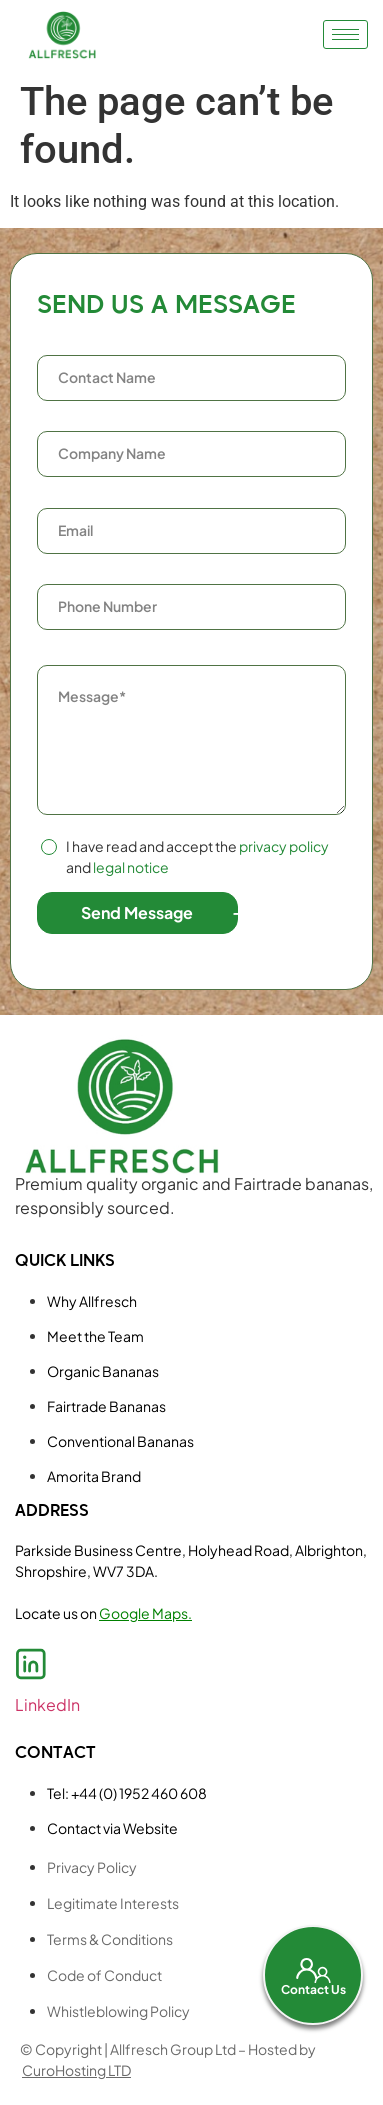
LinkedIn (47, 1704)
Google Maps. (145, 1613)
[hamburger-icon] (345, 34)
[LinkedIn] (31, 1664)
